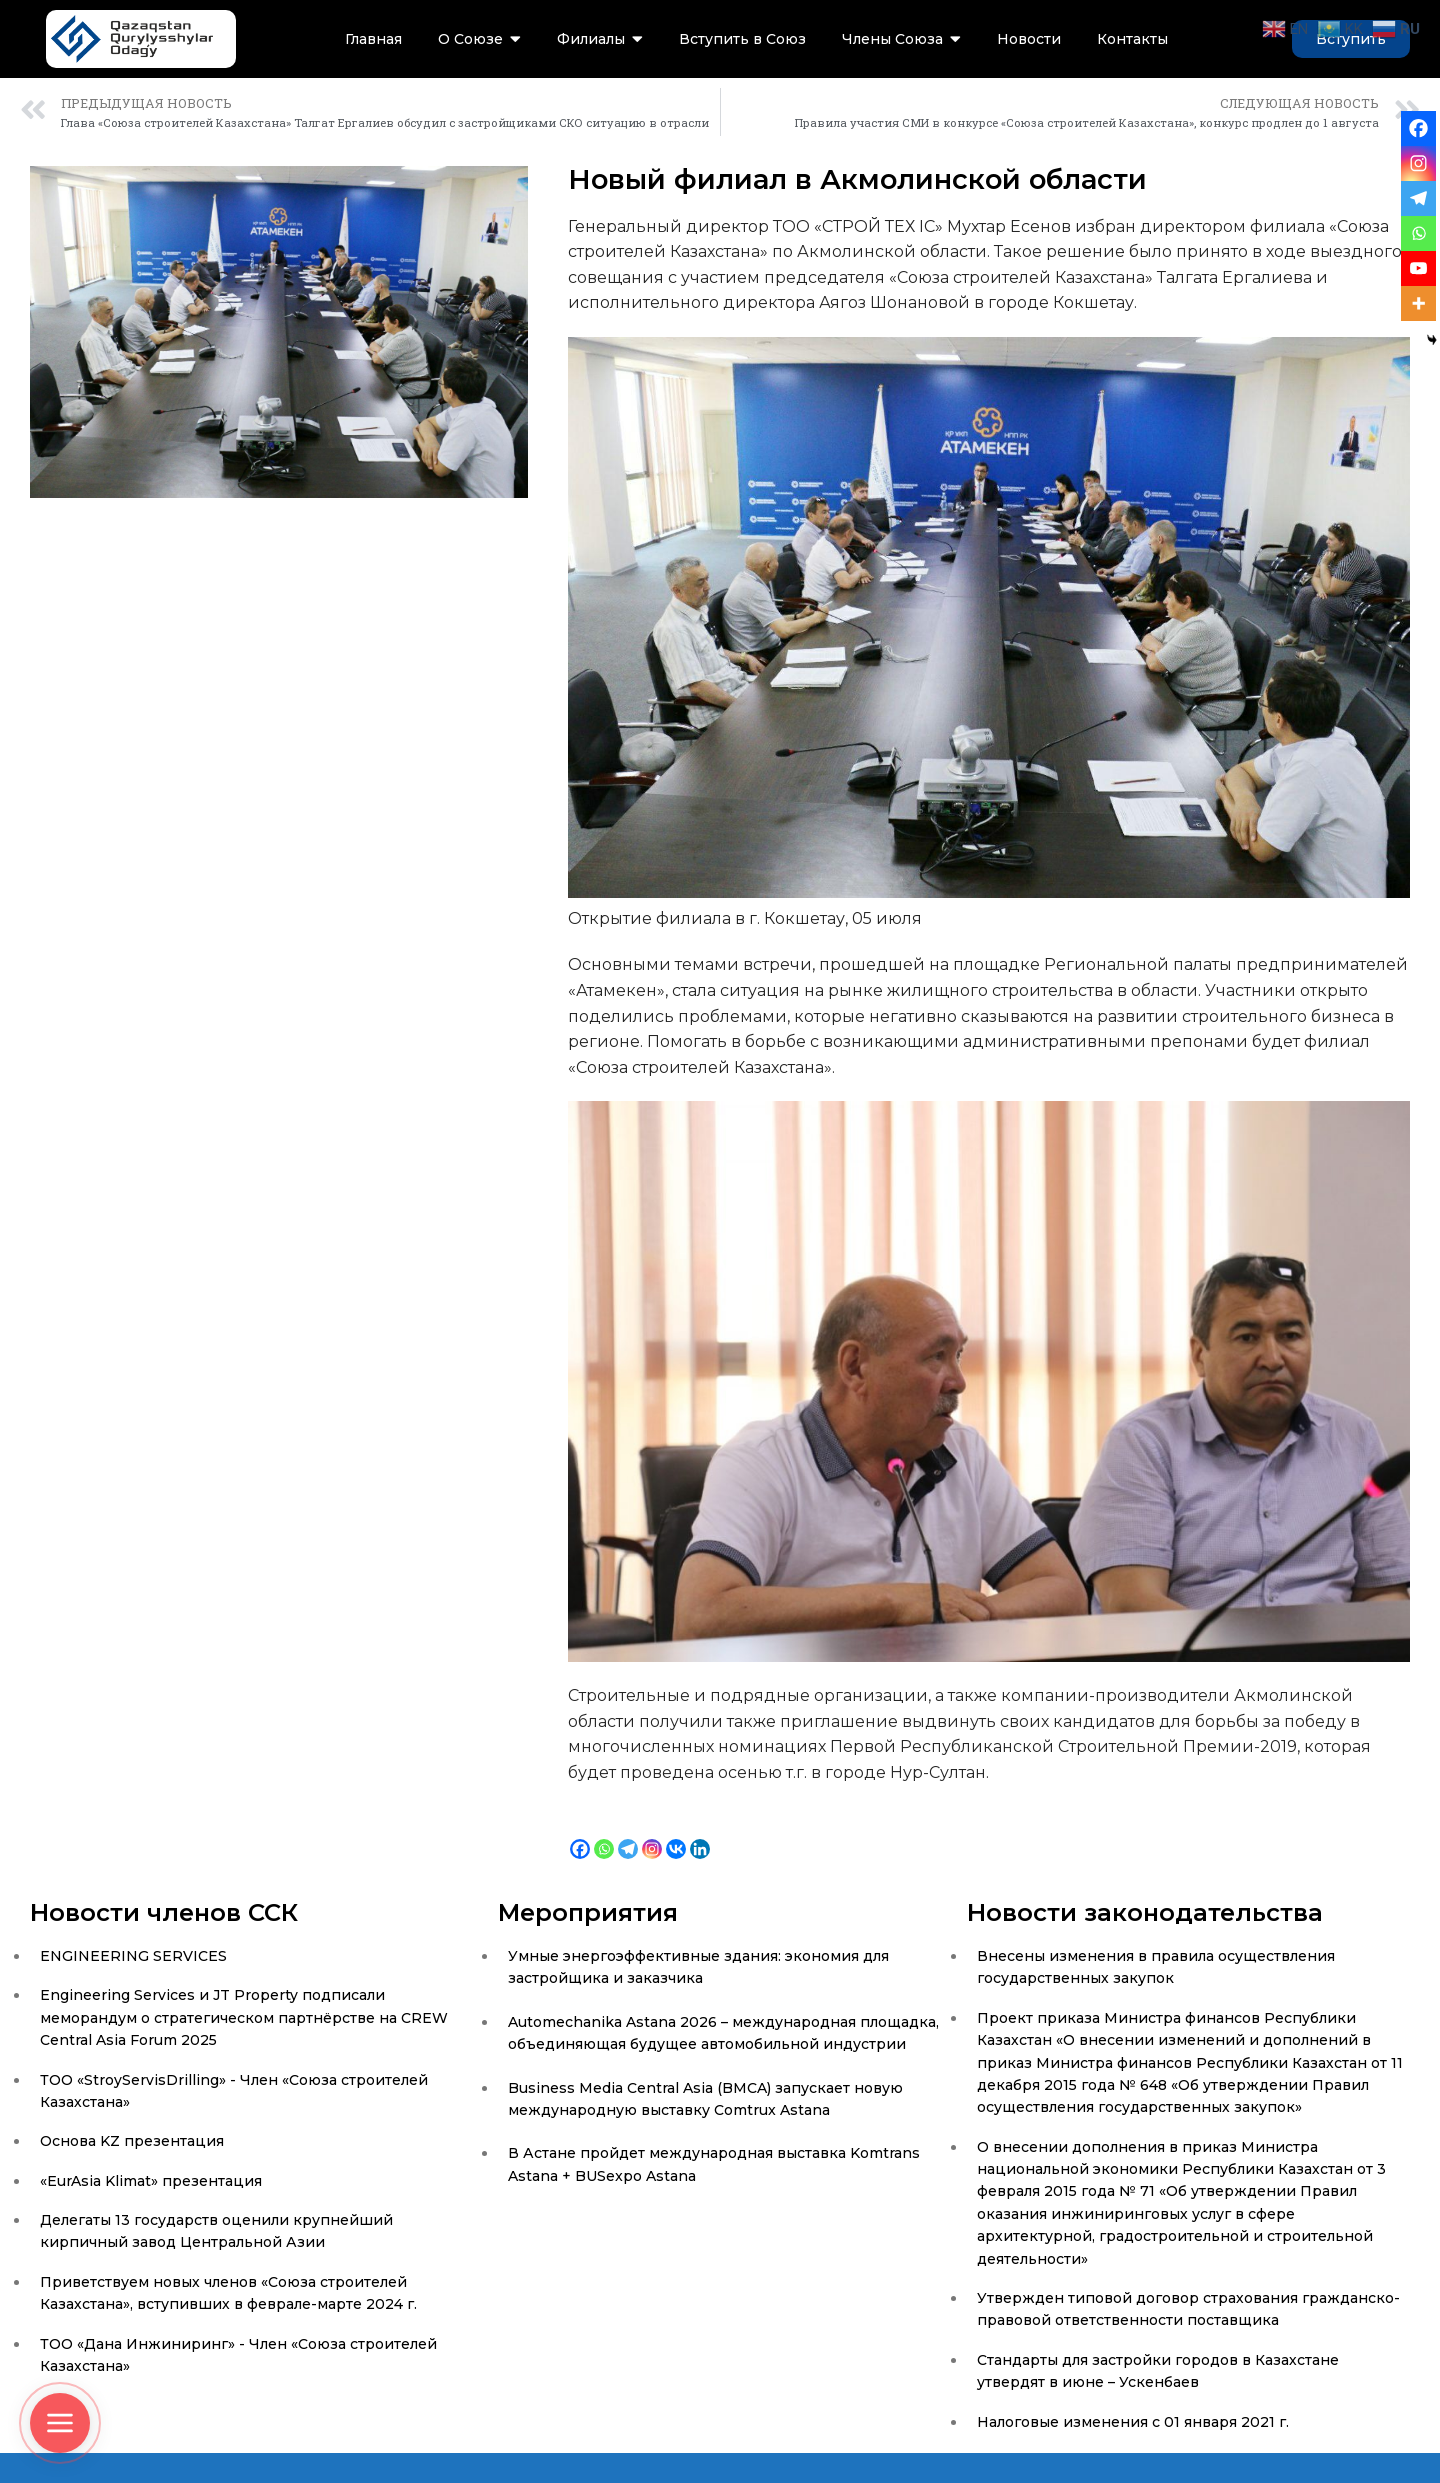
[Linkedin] (700, 1833)
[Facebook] (580, 1833)
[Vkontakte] (676, 1833)
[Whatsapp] (604, 1833)
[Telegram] (628, 1833)
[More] (1418, 303)
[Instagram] (652, 1833)
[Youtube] (1418, 268)
